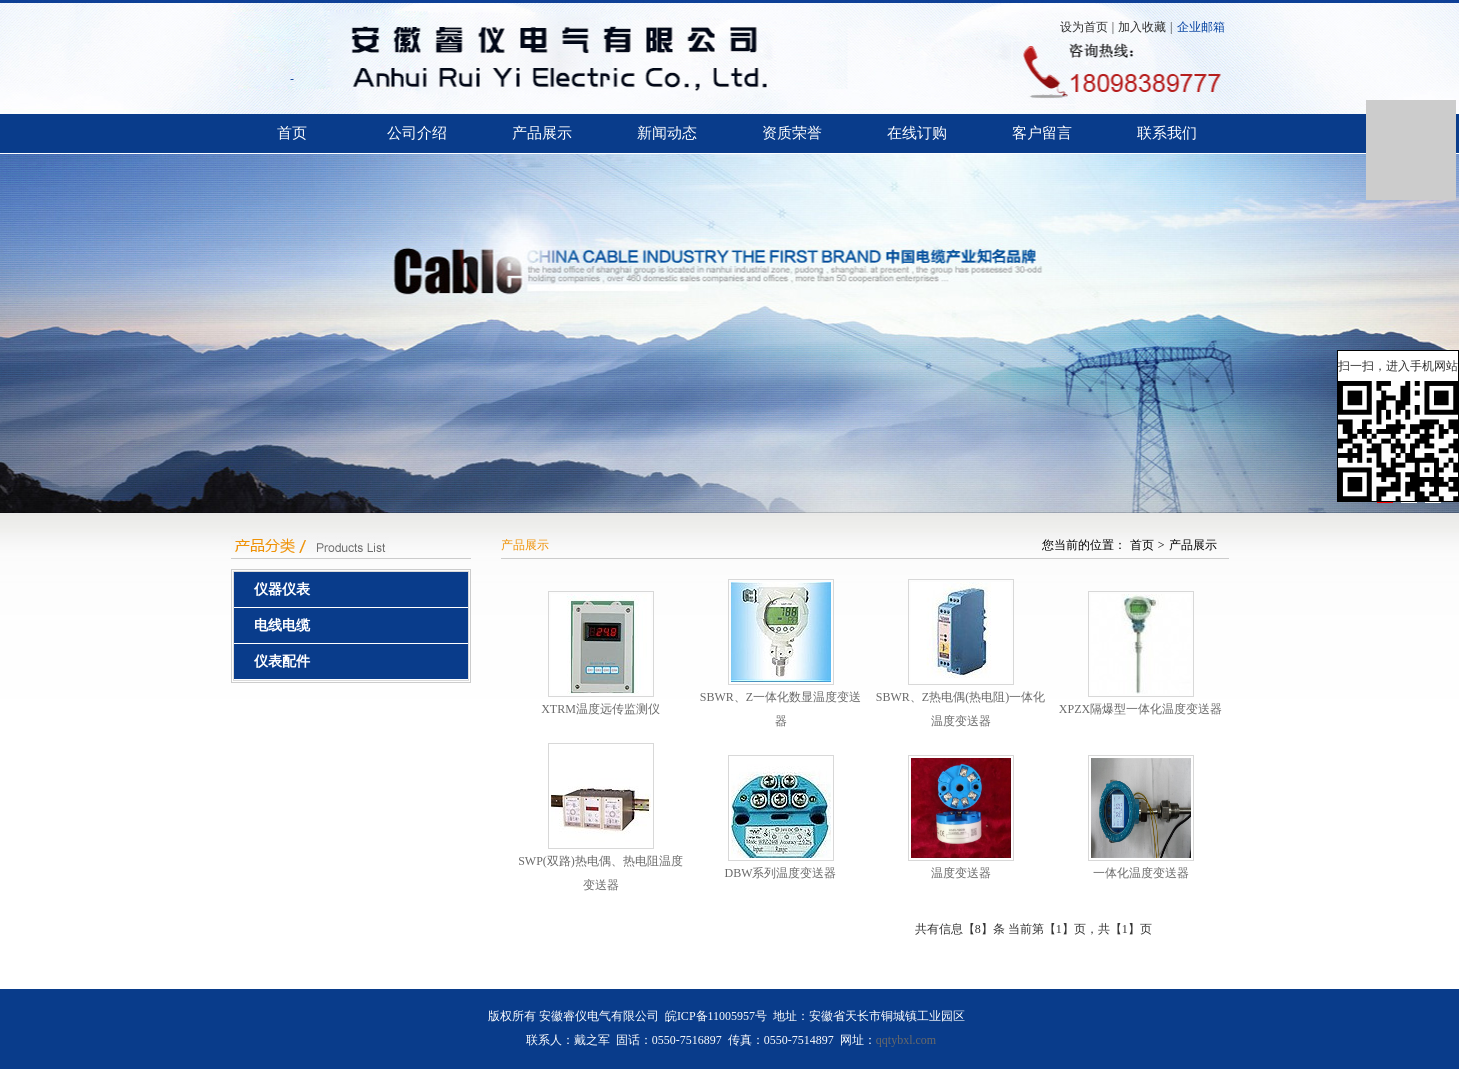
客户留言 (1042, 133)
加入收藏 (1142, 27)
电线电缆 (282, 625)
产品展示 (542, 133)
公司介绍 (417, 133)
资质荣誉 (792, 133)
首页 (292, 133)
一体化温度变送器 (1141, 873)
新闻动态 (667, 133)
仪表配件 (282, 661)
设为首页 (1084, 27)
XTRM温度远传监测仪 (600, 709)
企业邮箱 (1201, 27)
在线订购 (917, 133)
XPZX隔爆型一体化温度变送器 (1140, 709)
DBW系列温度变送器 (781, 873)
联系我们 (1167, 133)
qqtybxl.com (906, 1040)
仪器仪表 (282, 589)
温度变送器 (961, 873)
